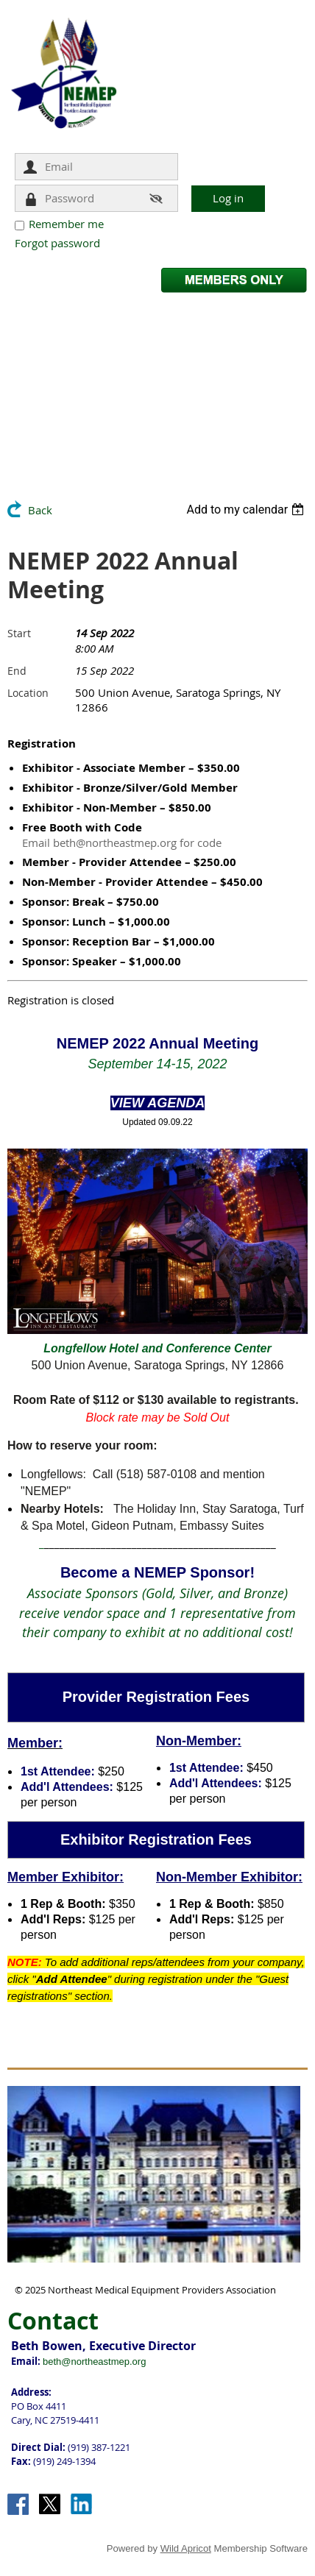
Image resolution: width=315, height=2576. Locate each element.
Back (40, 510)
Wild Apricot (185, 2548)
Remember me (66, 223)
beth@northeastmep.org (94, 2361)
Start (19, 633)
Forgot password (57, 242)
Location (28, 693)
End (16, 671)
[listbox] (247, 509)
